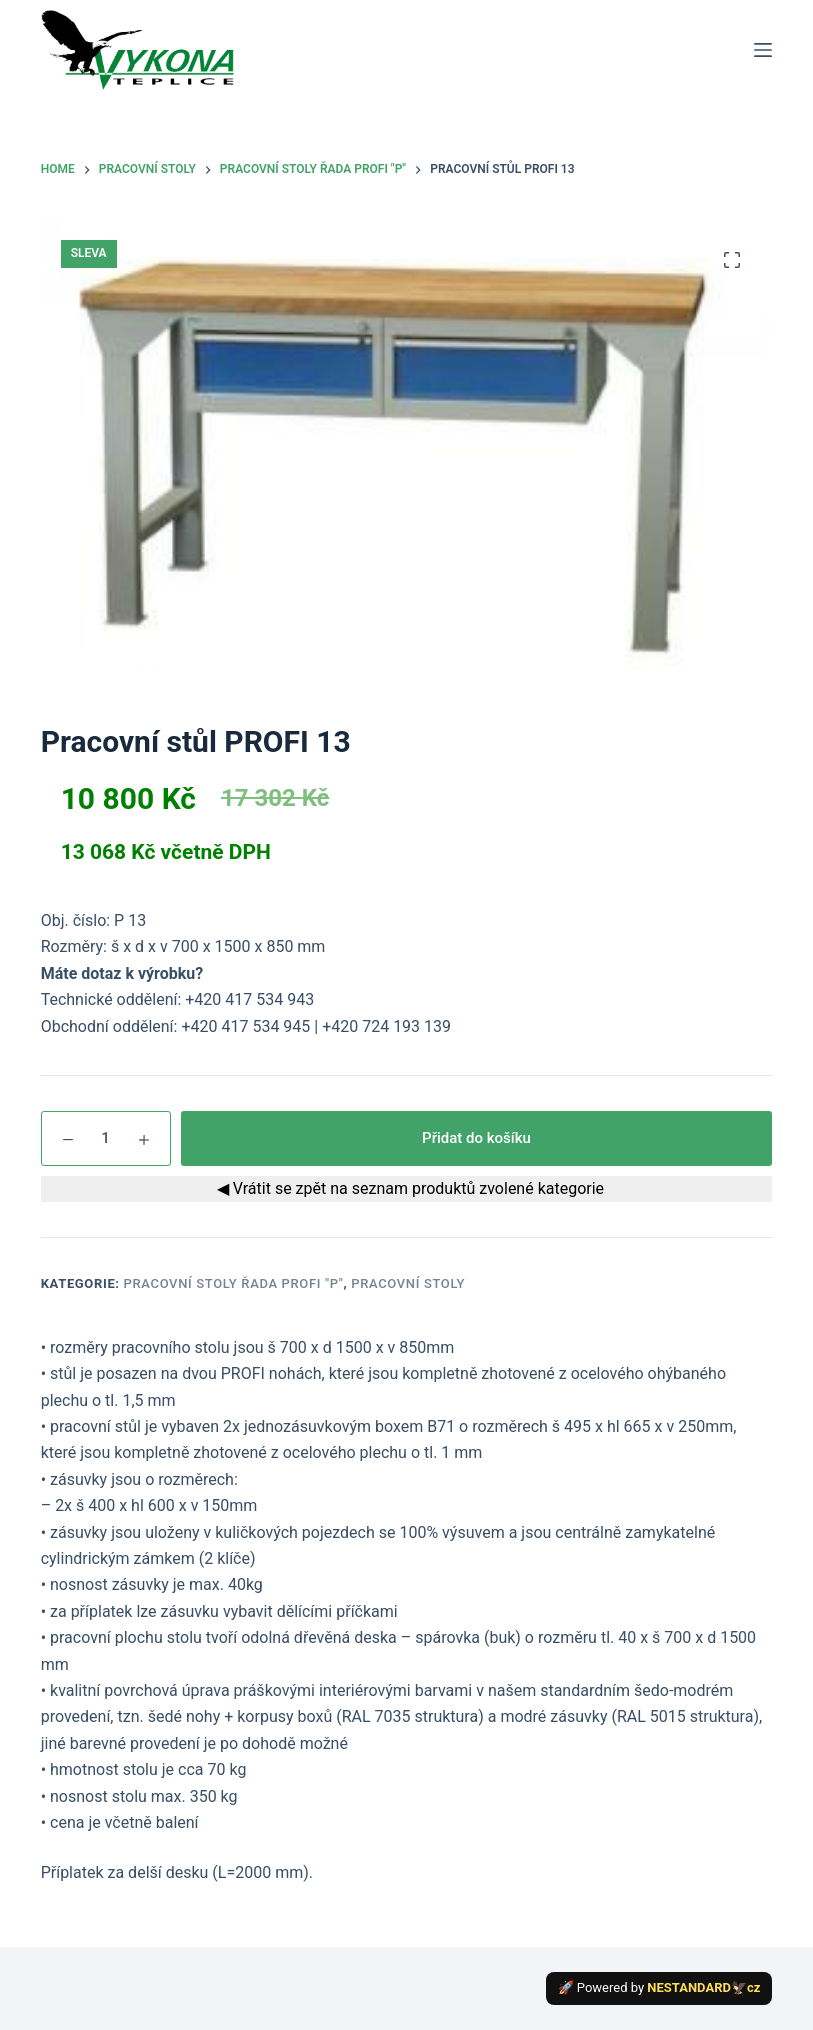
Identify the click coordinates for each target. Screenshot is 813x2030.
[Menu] (763, 50)
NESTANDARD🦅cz (703, 1987)
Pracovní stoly (408, 1283)
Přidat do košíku (476, 1138)
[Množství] (106, 1138)
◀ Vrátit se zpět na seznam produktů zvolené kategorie (406, 1188)
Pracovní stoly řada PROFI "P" (234, 1283)
